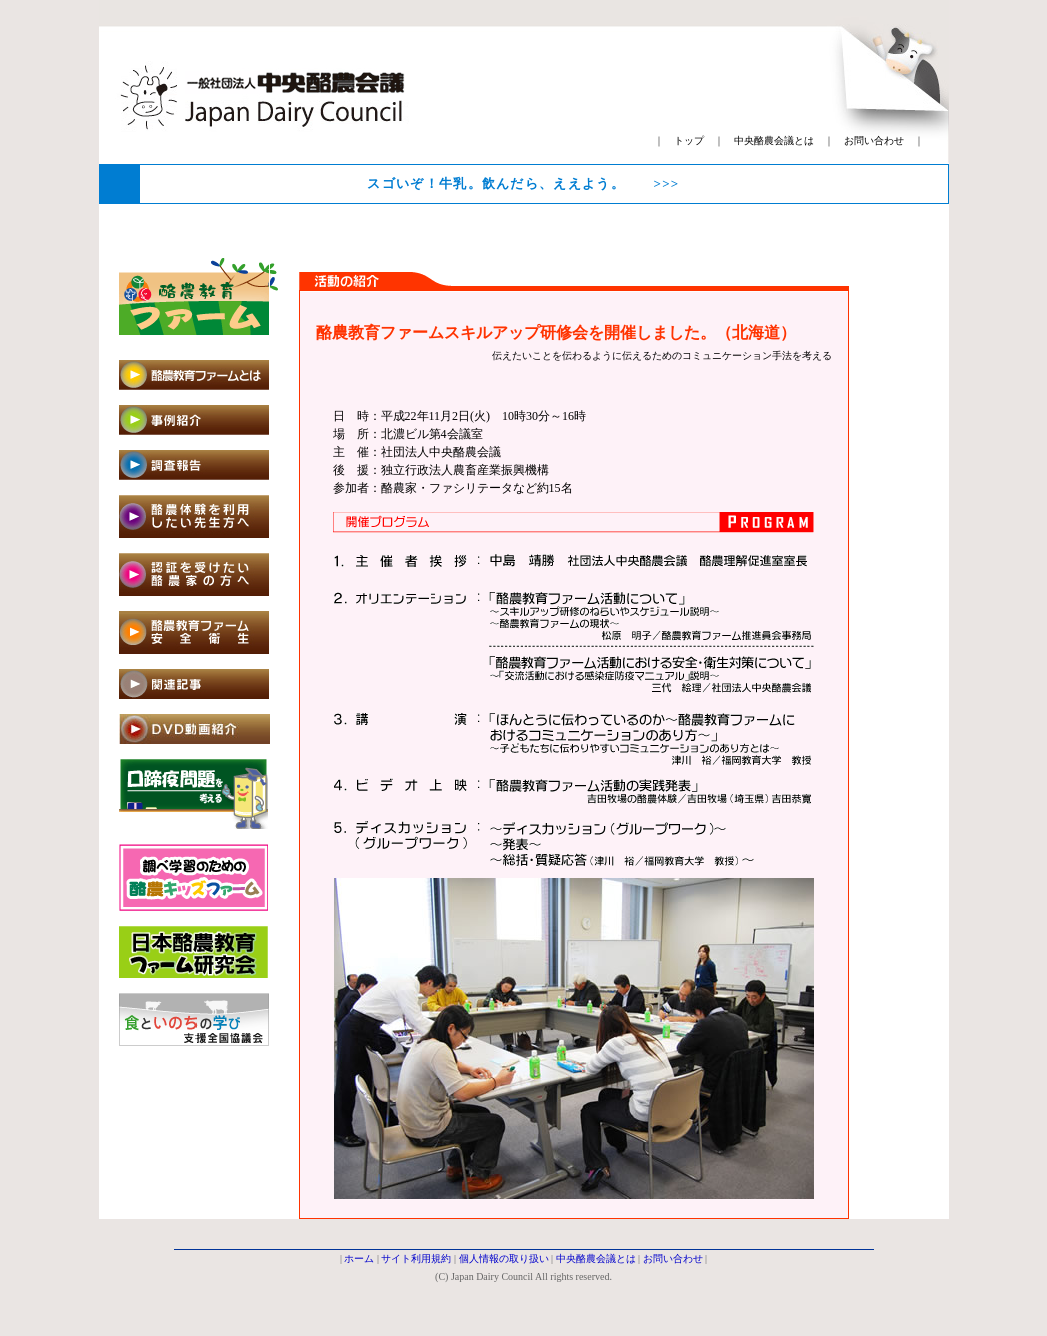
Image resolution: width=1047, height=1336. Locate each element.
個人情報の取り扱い (504, 1258)
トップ (689, 140)
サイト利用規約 (416, 1258)
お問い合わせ (874, 140)
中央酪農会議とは (774, 140)
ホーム (359, 1258)
